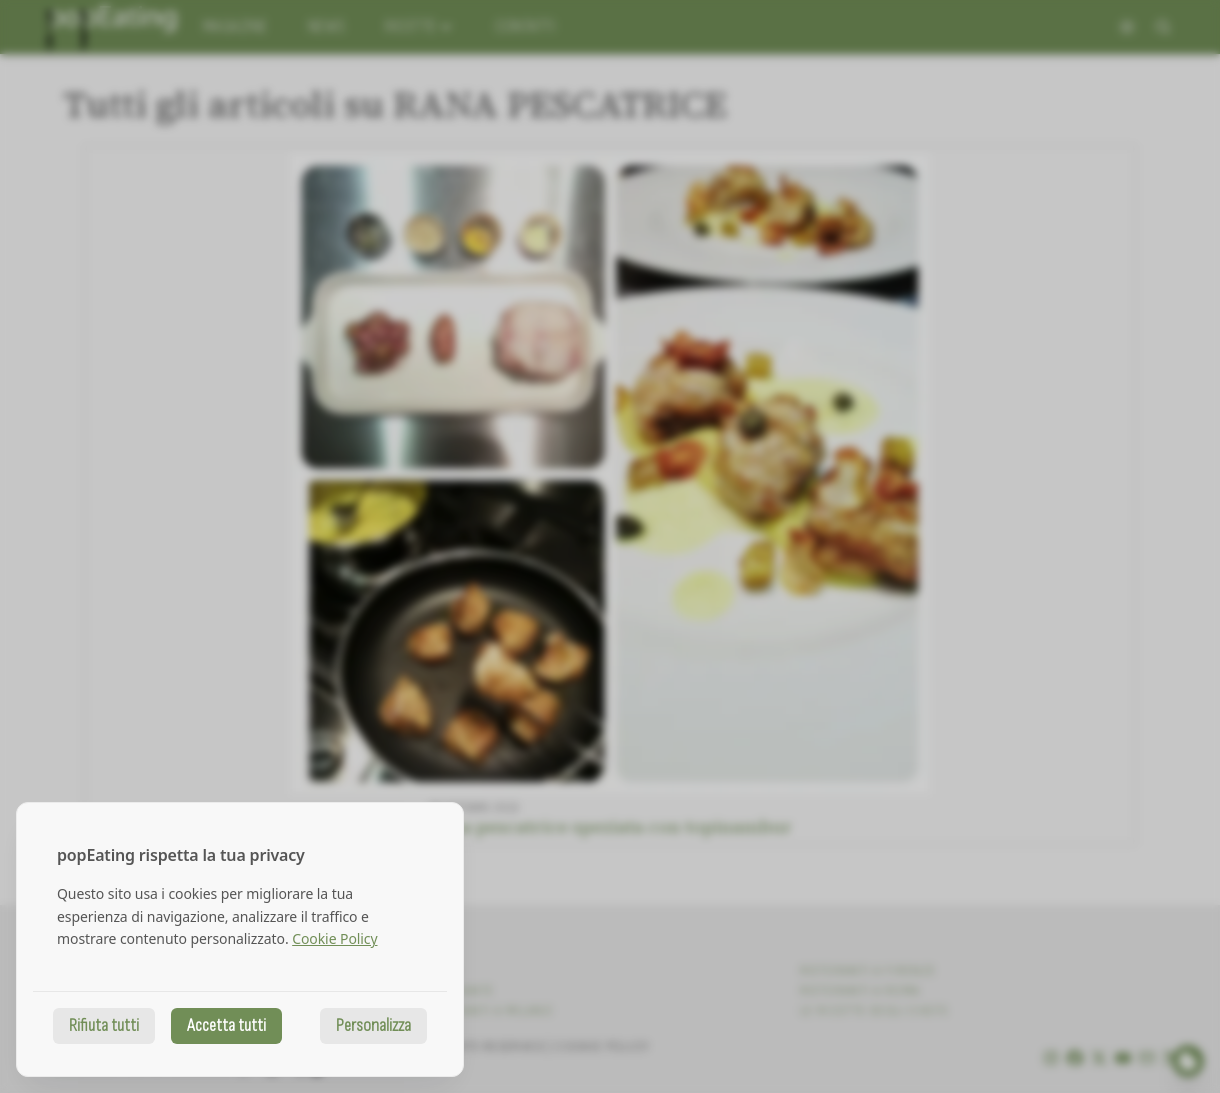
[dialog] (240, 939)
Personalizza (373, 1025)
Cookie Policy (334, 938)
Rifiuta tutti (104, 1025)
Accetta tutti (226, 1025)
